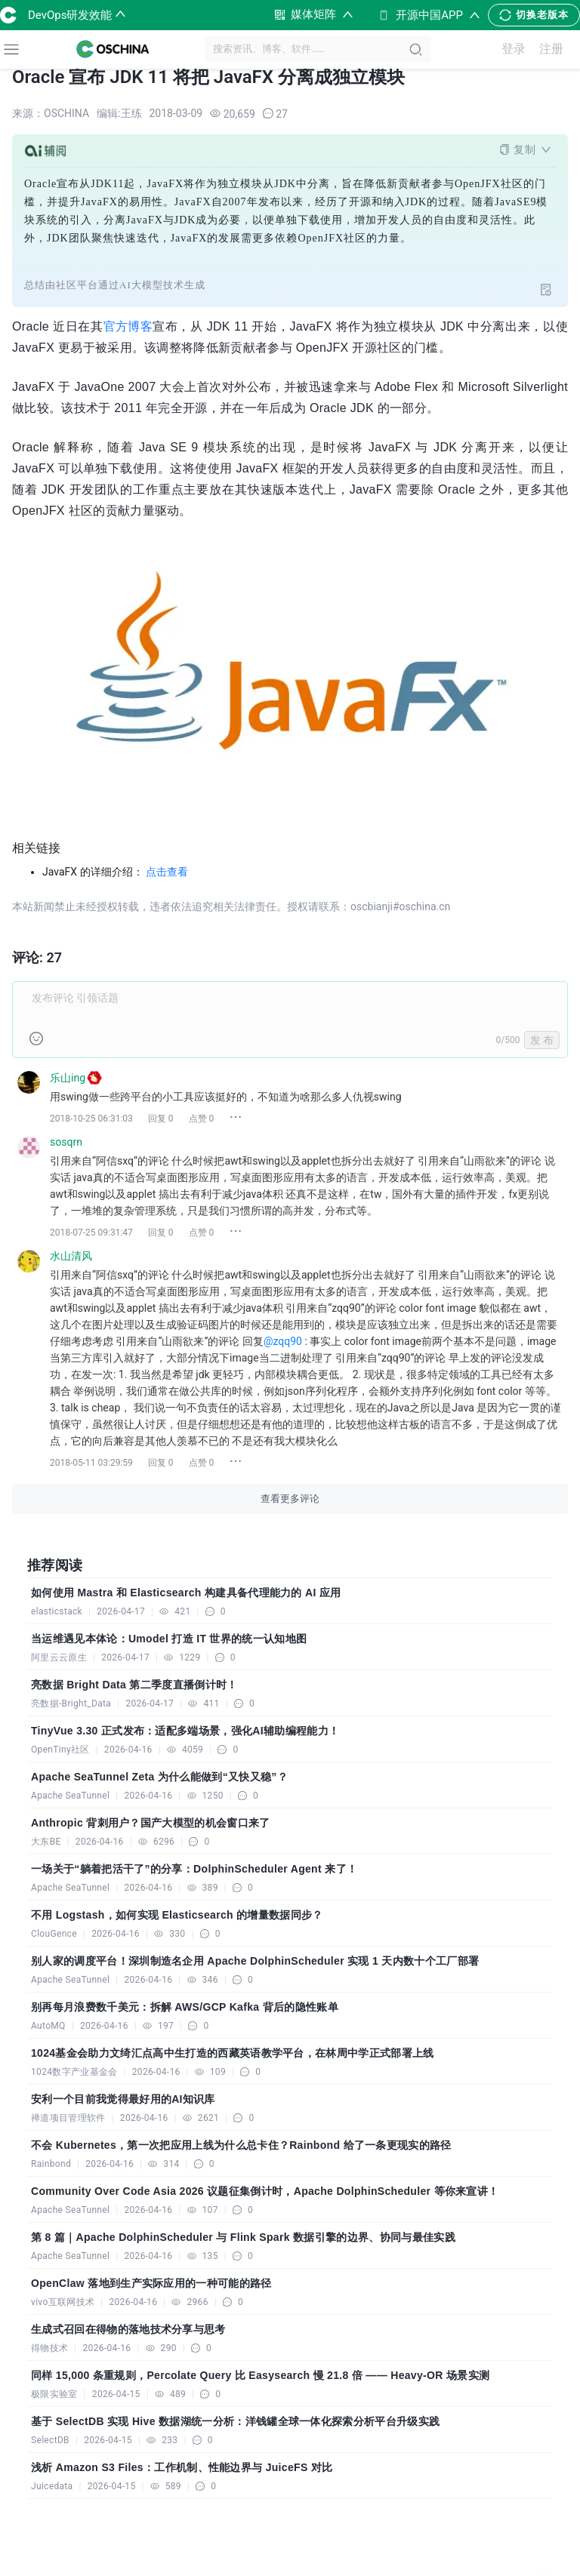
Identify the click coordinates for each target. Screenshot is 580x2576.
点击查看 (167, 872)
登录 (516, 49)
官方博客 (128, 326)
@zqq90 (283, 1341)
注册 (553, 49)
